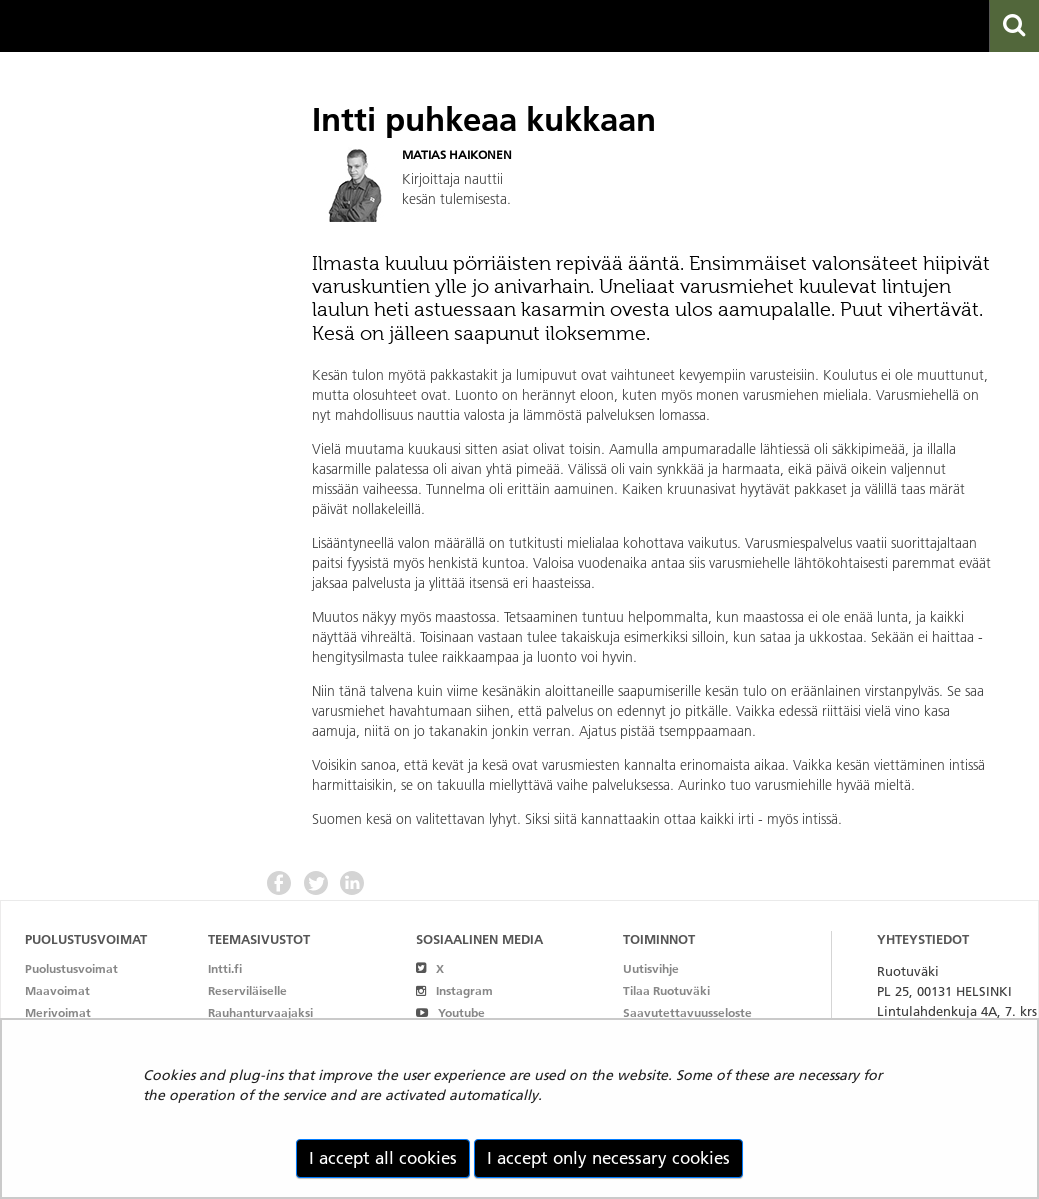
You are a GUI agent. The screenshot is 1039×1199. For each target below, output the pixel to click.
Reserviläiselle (247, 990)
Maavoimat (57, 990)
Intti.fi (225, 968)
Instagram (454, 990)
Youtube (450, 1012)
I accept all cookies (383, 1158)
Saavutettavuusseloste (687, 1012)
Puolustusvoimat (71, 968)
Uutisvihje (651, 968)
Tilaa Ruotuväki (666, 990)
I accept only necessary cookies (608, 1158)
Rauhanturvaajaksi (260, 1012)
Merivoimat (58, 1012)
